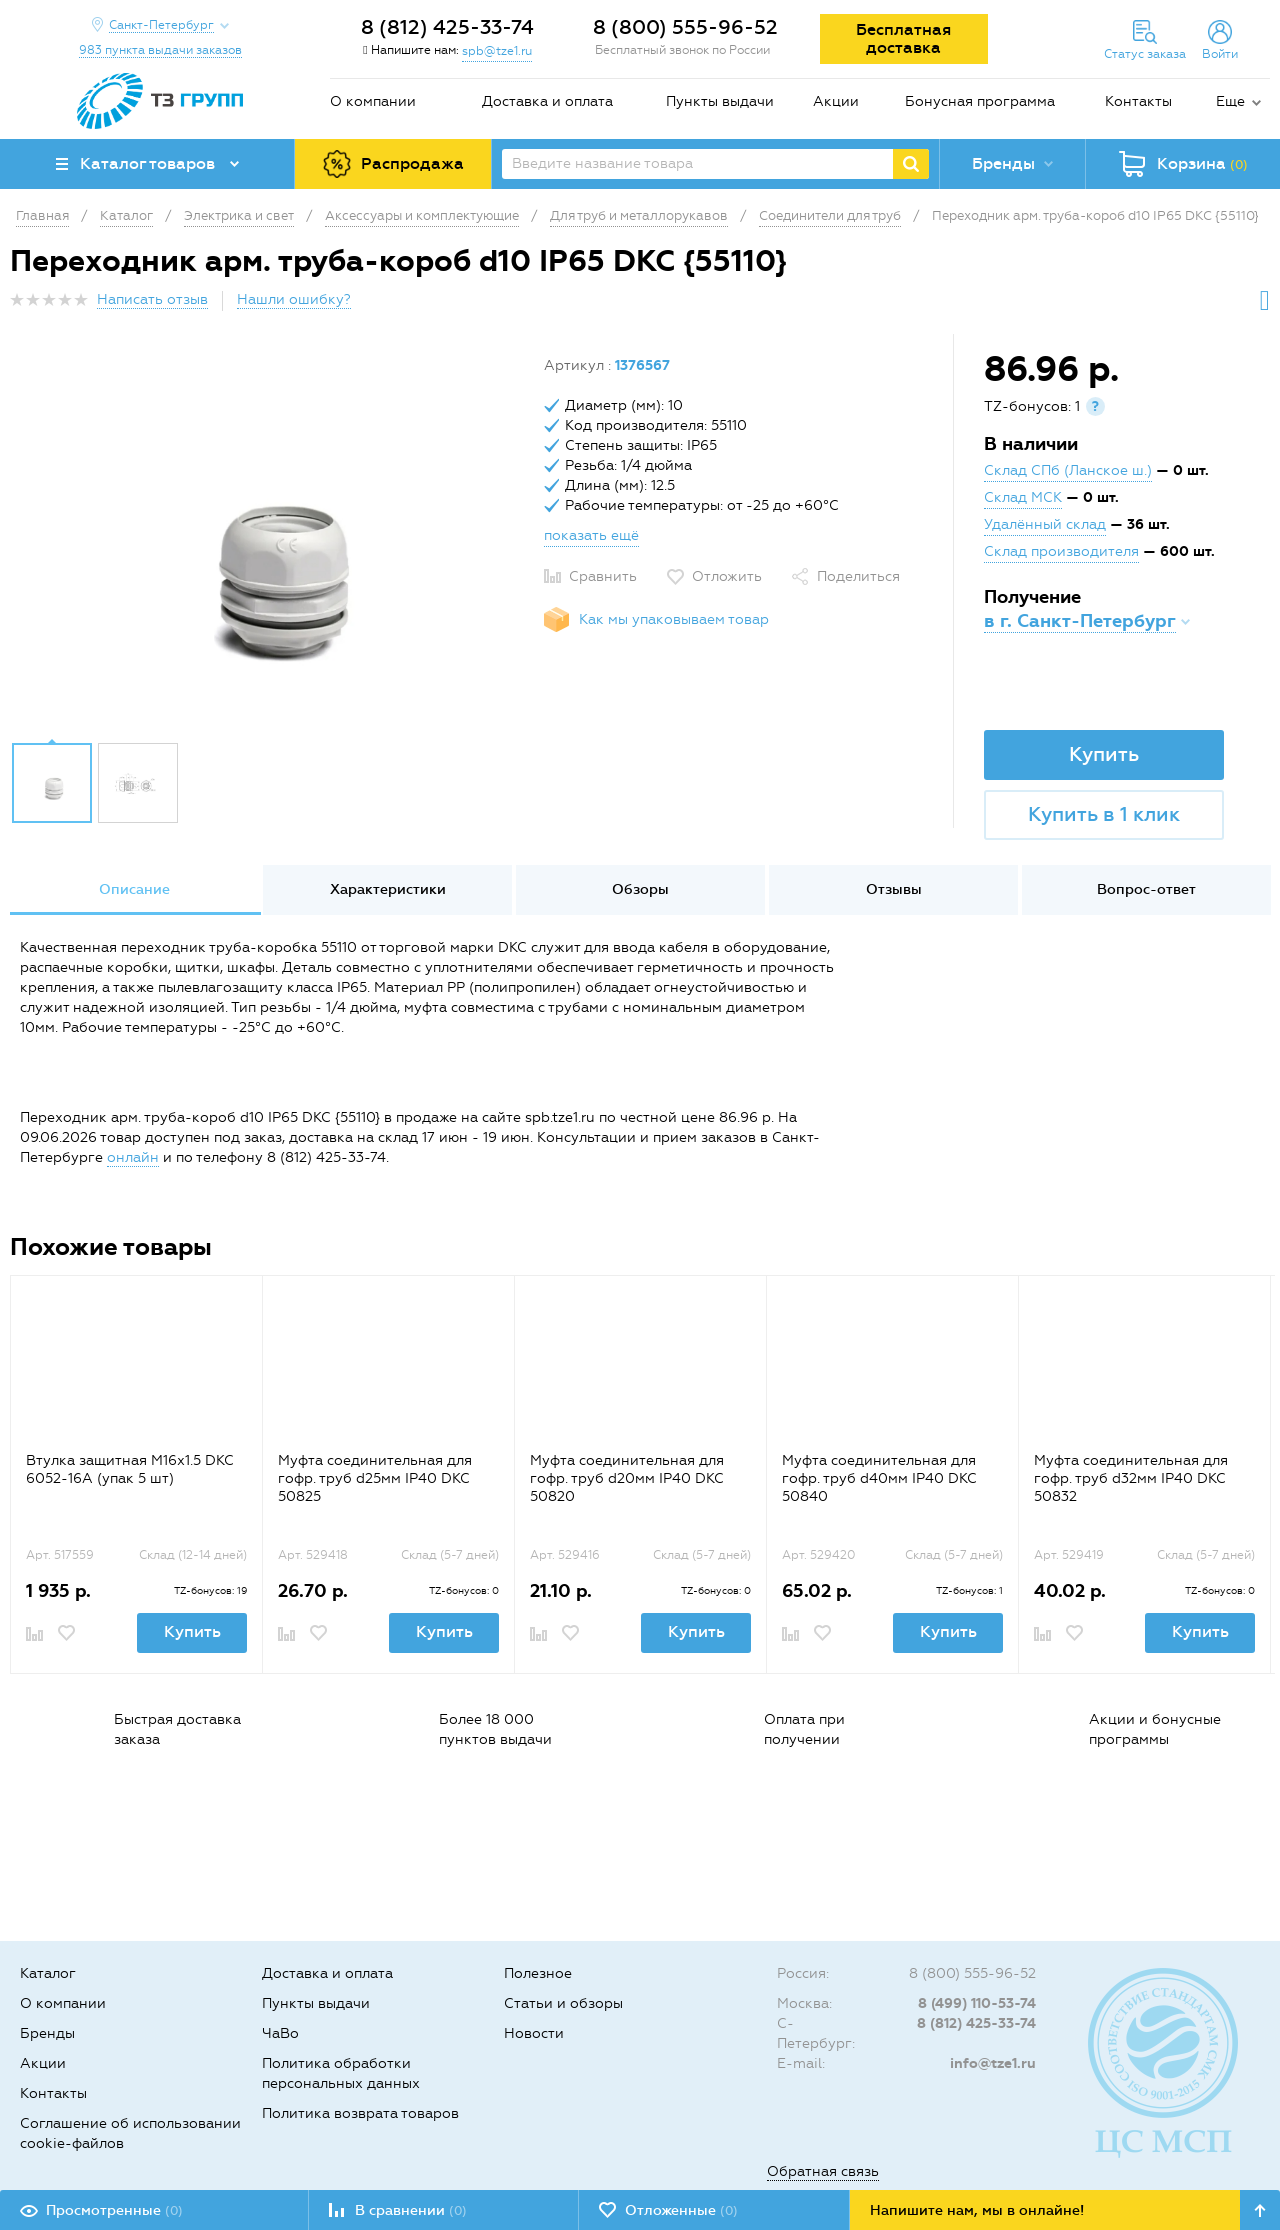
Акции (836, 101)
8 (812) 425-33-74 (447, 27)
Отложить (727, 576)
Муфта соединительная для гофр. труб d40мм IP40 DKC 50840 (879, 1478)
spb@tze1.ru (497, 51)
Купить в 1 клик (1104, 814)
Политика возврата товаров (360, 2113)
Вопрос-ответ (1146, 889)
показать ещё (591, 535)
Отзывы (894, 889)
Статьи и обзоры (563, 2003)
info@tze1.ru (993, 2063)
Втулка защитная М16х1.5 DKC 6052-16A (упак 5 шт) (130, 1469)
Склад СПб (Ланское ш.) (1068, 470)
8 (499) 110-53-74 (977, 2003)
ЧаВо (280, 2033)
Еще (1230, 101)
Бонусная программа (980, 101)
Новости (534, 2033)
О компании (373, 101)
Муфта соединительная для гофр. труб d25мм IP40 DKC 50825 (375, 1478)
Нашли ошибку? (294, 299)
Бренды (47, 2033)
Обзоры (640, 889)
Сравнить (603, 576)
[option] (269, 543)
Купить (1104, 754)
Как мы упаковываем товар (674, 619)
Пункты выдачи (720, 101)
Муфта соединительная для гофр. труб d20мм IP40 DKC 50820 (627, 1478)
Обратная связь (823, 2171)
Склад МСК (1023, 497)
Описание (134, 889)
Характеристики (388, 889)
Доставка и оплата (547, 101)
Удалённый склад (1045, 524)
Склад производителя (1061, 551)
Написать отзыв (152, 299)
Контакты (1138, 101)
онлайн (133, 1157)
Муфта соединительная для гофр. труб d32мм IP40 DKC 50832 (1131, 1478)
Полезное (538, 1973)
